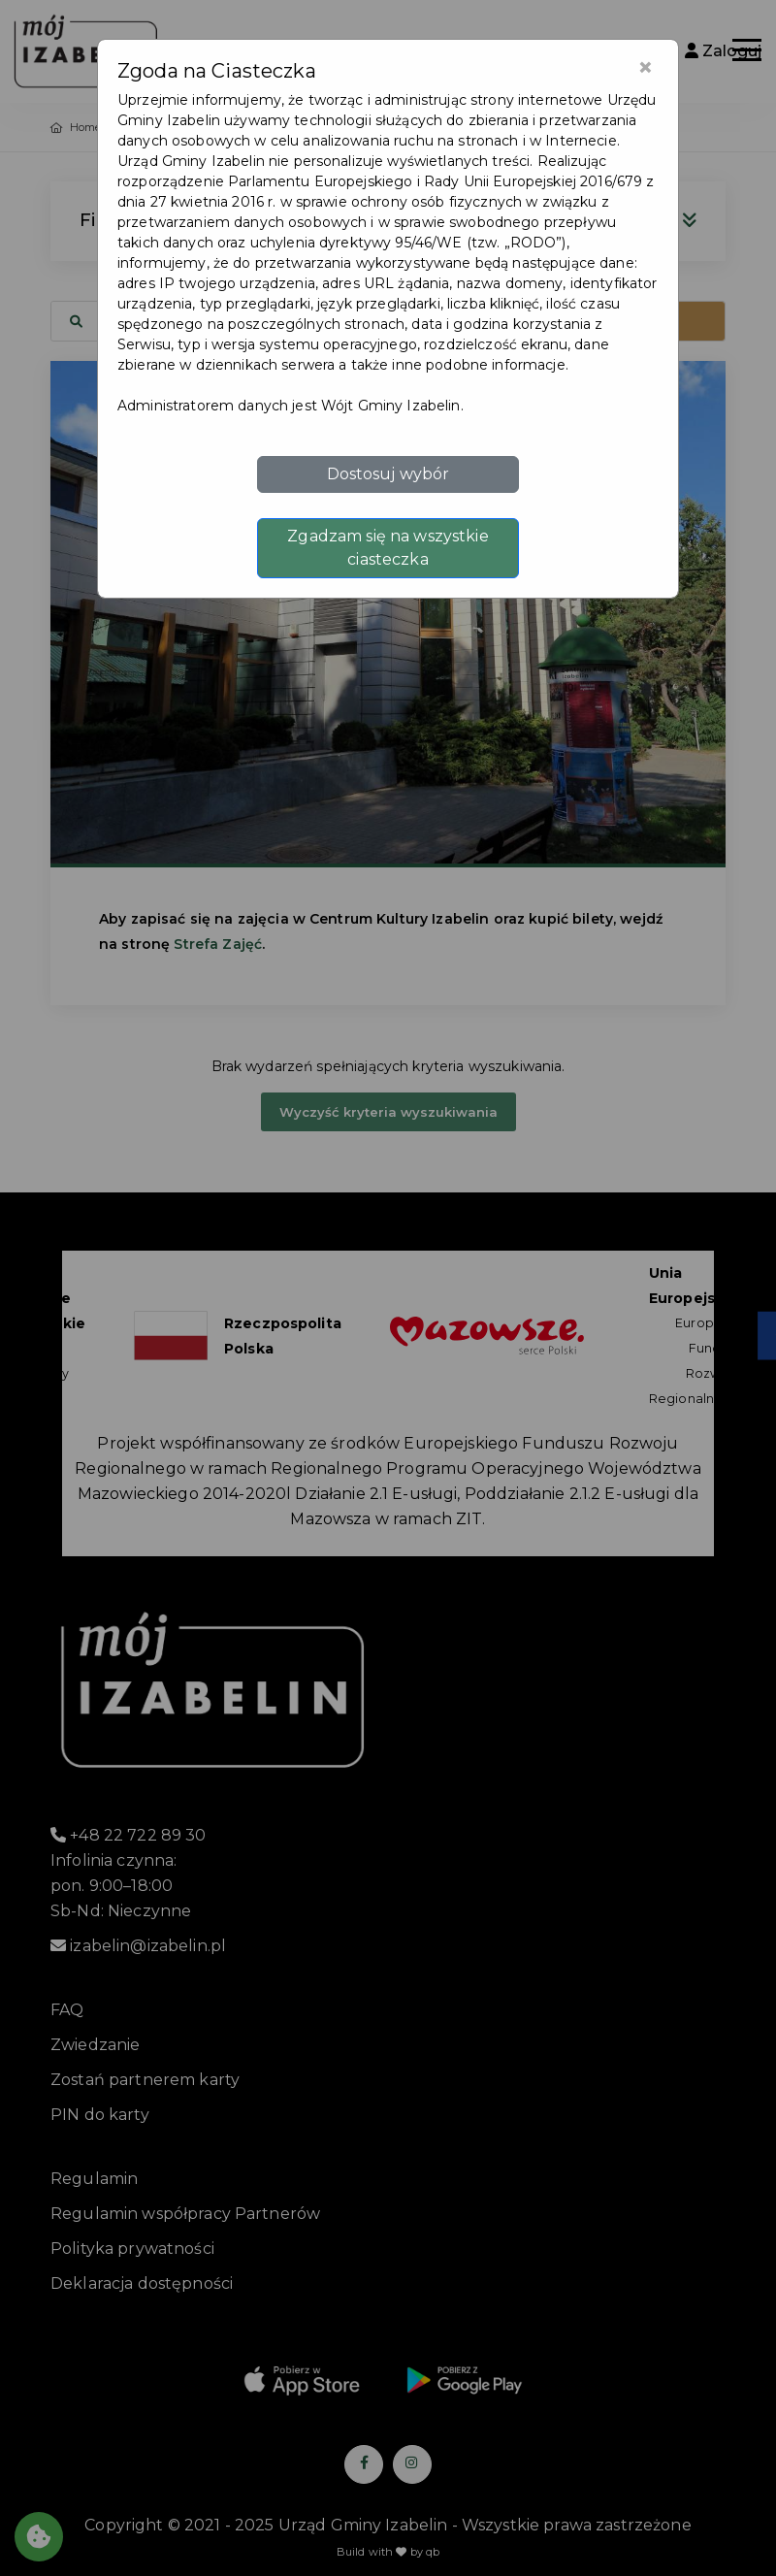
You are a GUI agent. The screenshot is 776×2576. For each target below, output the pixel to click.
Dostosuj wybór (388, 474)
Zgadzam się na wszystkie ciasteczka (387, 548)
